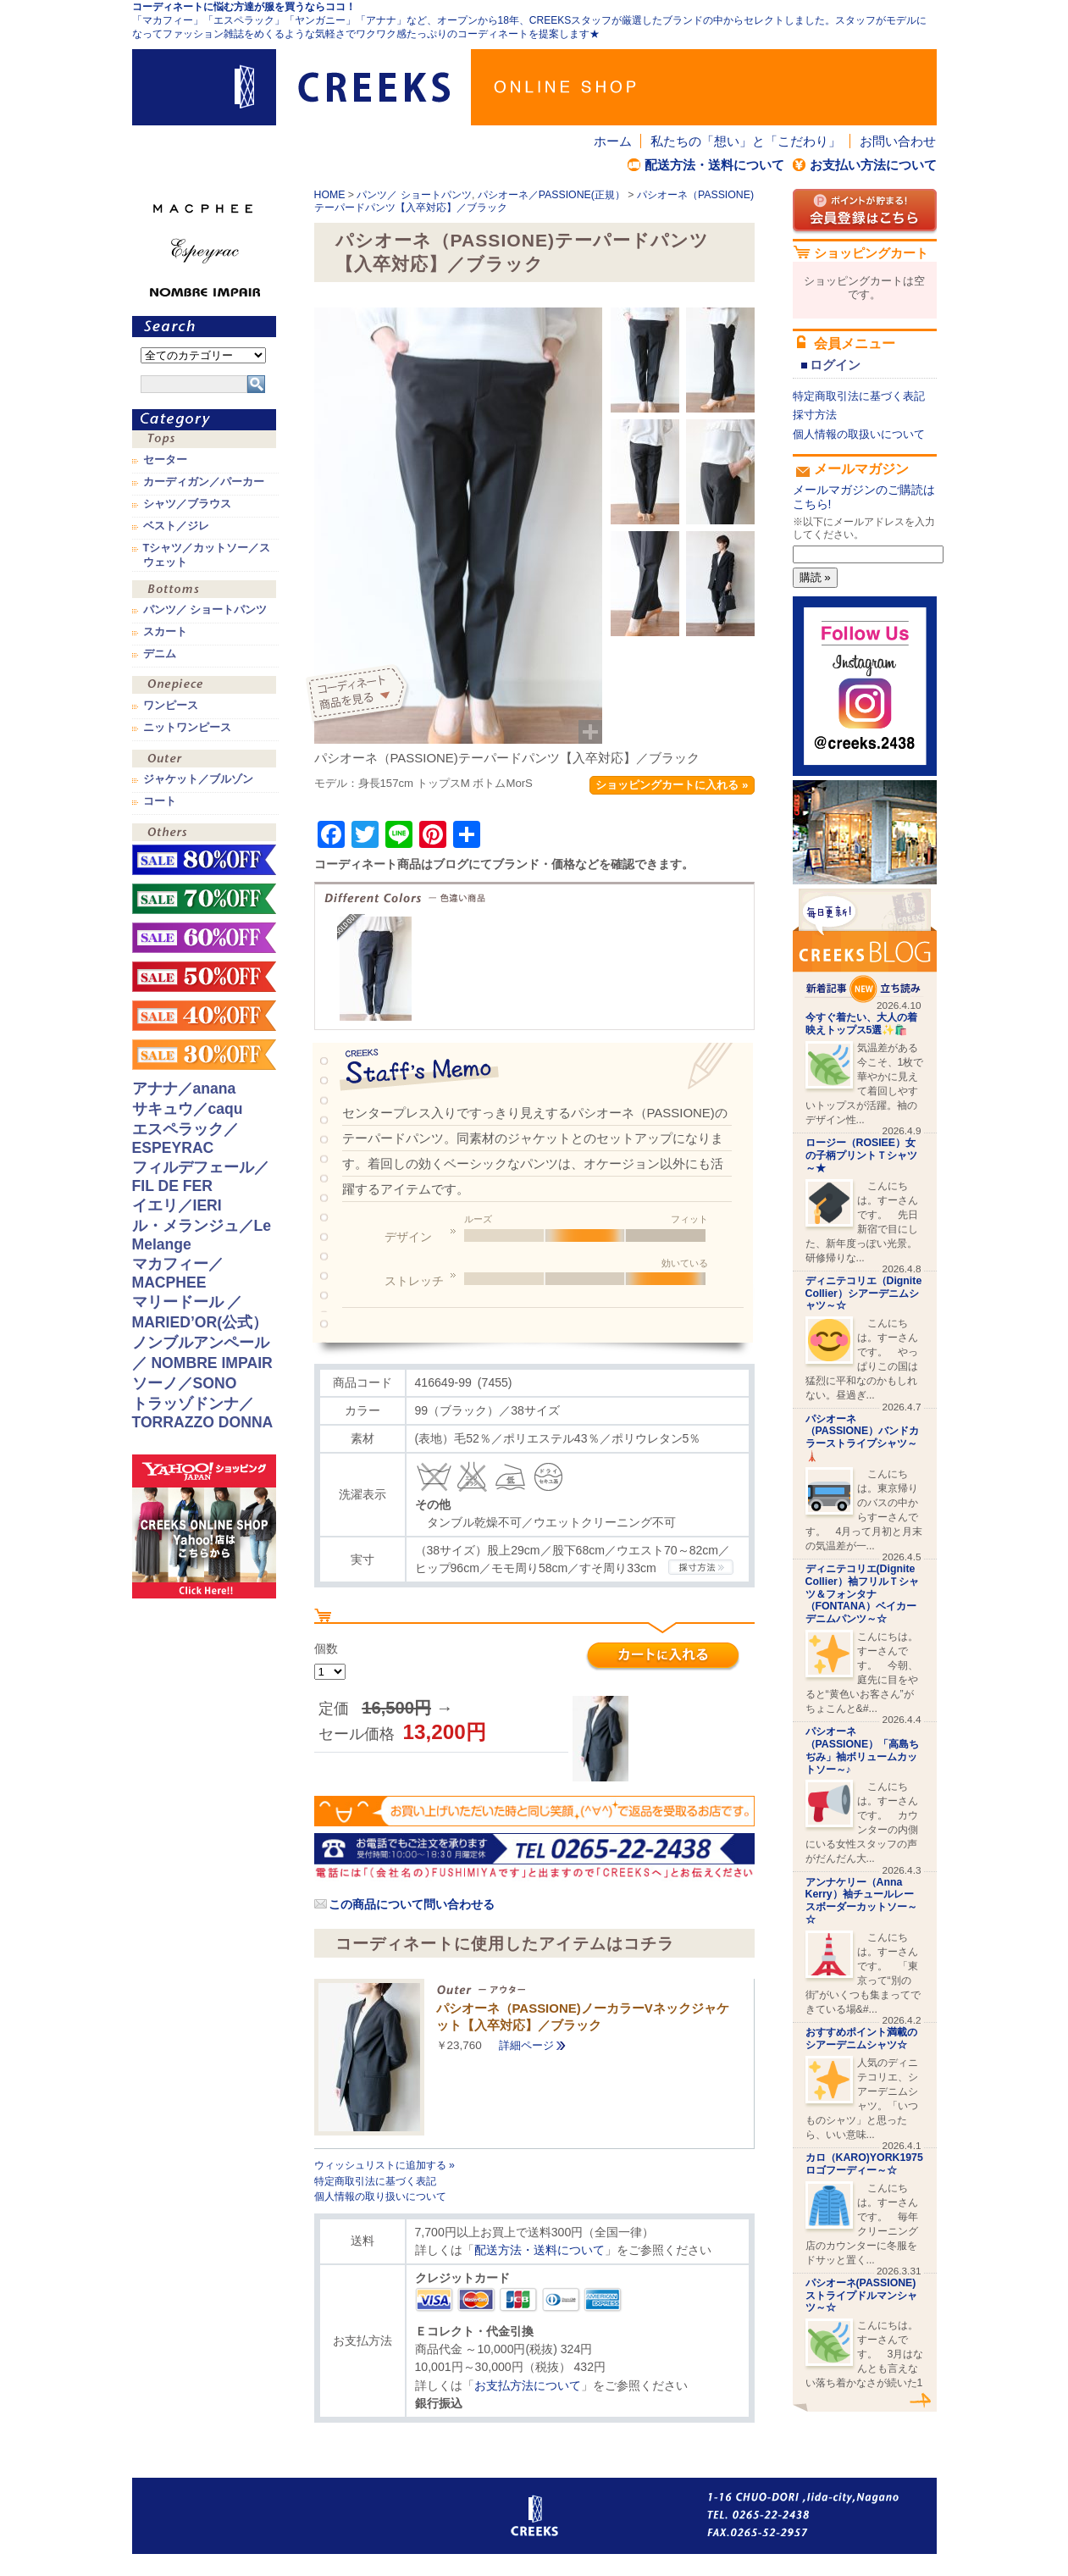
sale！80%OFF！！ (204, 860)
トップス (204, 440)
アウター (204, 760)
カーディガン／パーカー (203, 482)
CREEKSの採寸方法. (700, 1567)
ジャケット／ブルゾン (198, 779)
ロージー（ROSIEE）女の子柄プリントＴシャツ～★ (861, 1155)
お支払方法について (527, 2385)
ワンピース (204, 686)
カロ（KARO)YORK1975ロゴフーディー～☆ (864, 2164)
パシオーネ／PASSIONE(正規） (551, 195)
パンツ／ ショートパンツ (414, 195)
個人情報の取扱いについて (859, 434)
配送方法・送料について (714, 165)
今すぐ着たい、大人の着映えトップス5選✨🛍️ (861, 1023)
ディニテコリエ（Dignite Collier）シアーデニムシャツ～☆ (863, 1293)
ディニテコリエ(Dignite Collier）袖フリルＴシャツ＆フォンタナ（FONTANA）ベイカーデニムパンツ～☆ (862, 1594)
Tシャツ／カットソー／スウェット (207, 555)
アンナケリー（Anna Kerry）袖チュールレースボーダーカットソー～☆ (861, 1900)
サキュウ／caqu (187, 1108)
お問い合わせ (898, 141)
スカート (165, 632)
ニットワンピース (187, 728)
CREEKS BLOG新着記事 (865, 946)
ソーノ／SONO (184, 1383)
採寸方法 (815, 414)
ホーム (613, 141)
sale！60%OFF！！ (204, 937)
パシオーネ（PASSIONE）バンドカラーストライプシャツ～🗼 (862, 1437)
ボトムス (204, 590)
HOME (330, 195)
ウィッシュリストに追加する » (384, 2165)
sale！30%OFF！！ (204, 1054)
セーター (165, 460)
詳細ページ (526, 2045)
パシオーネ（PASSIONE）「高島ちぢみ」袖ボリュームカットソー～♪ (862, 1750)
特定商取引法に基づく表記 (375, 2181)
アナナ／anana (184, 1088)
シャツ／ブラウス (187, 504)
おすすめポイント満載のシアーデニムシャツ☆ (861, 2038)
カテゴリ (204, 419)
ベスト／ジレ (176, 526)
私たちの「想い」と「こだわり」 (745, 141)
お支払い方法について (873, 165)
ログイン (835, 364)
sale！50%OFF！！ (204, 976)
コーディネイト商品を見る (359, 694)
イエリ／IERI (177, 1205)
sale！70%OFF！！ (204, 899)
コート (159, 801)
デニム (159, 654)
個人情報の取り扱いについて (380, 2196)
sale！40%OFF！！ (204, 1015)
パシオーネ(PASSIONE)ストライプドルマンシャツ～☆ (861, 2295)
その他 (204, 834)
